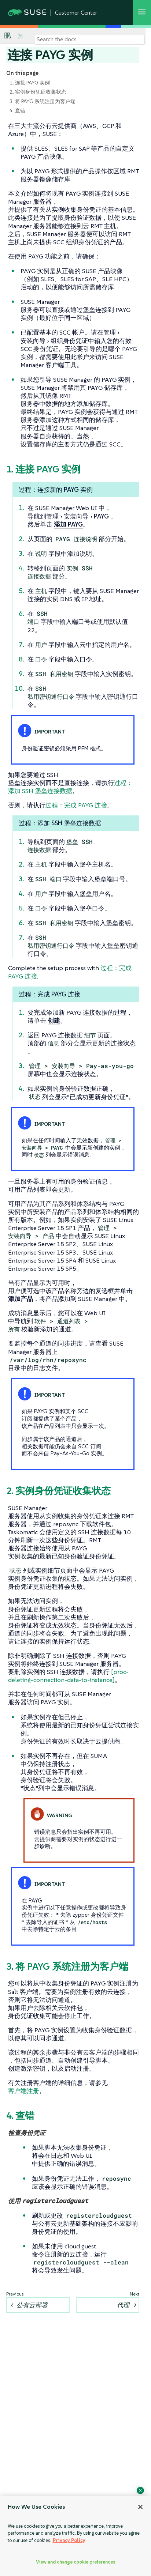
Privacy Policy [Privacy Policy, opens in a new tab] (69, 2540)
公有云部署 (32, 2305)
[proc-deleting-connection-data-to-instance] (68, 1676)
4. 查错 (17, 110)
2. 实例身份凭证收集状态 (38, 91)
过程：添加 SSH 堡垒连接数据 (70, 787)
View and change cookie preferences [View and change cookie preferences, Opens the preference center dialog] (75, 2562)
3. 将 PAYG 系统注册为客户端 (43, 101)
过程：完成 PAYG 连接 (76, 805)
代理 (123, 2305)
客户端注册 (23, 2091)
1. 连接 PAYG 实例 (30, 82)
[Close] (140, 2507)
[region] (75, 2536)
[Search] (90, 39)
